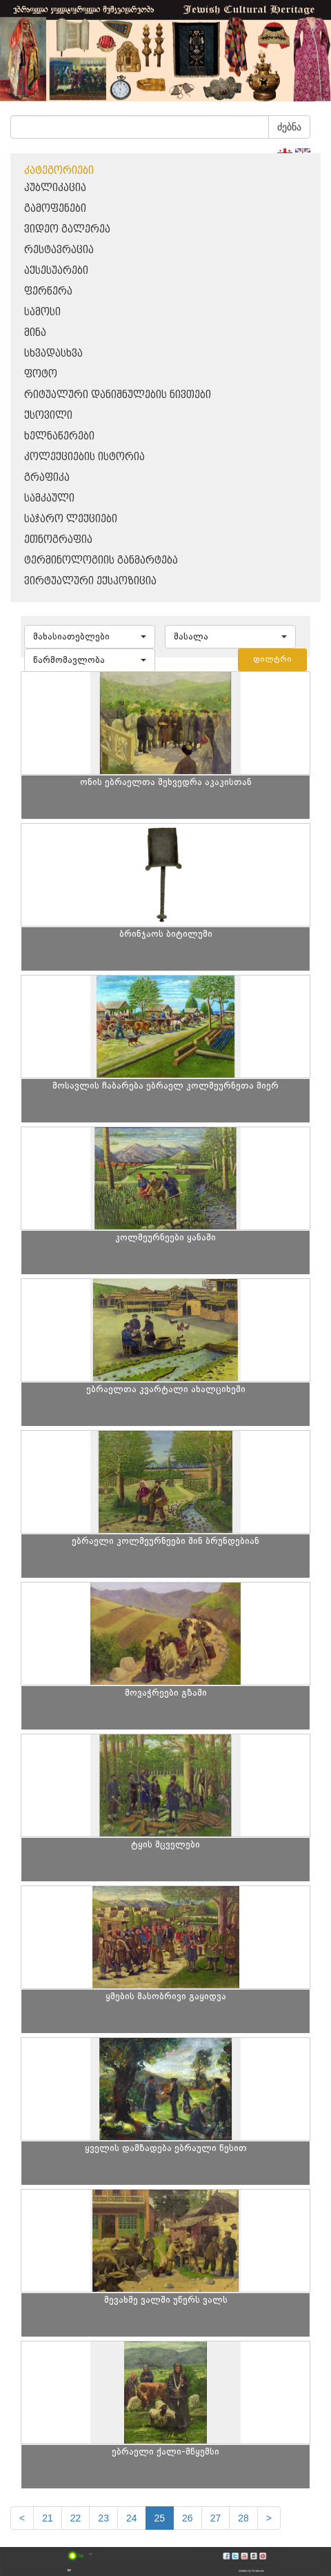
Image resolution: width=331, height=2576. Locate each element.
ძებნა (289, 126)
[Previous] (22, 2518)
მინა (35, 333)
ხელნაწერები (59, 436)
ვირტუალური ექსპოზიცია (90, 581)
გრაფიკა (47, 478)
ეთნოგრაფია (58, 540)
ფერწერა (48, 291)
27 (215, 2518)
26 (187, 2518)
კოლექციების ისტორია (84, 457)
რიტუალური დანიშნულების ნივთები (117, 395)
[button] (89, 636)
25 (160, 2518)
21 (47, 2518)
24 (131, 2518)
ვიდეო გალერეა (67, 229)
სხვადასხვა (53, 353)
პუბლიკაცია (55, 188)
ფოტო (40, 374)
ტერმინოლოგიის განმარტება (101, 560)
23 (103, 2518)
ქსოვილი (48, 416)
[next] (269, 2518)
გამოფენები (55, 209)
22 (75, 2518)
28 (243, 2518)
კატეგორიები (59, 171)
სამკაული (49, 498)
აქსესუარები (56, 271)
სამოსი (42, 312)
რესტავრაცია (59, 250)
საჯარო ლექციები (70, 519)
